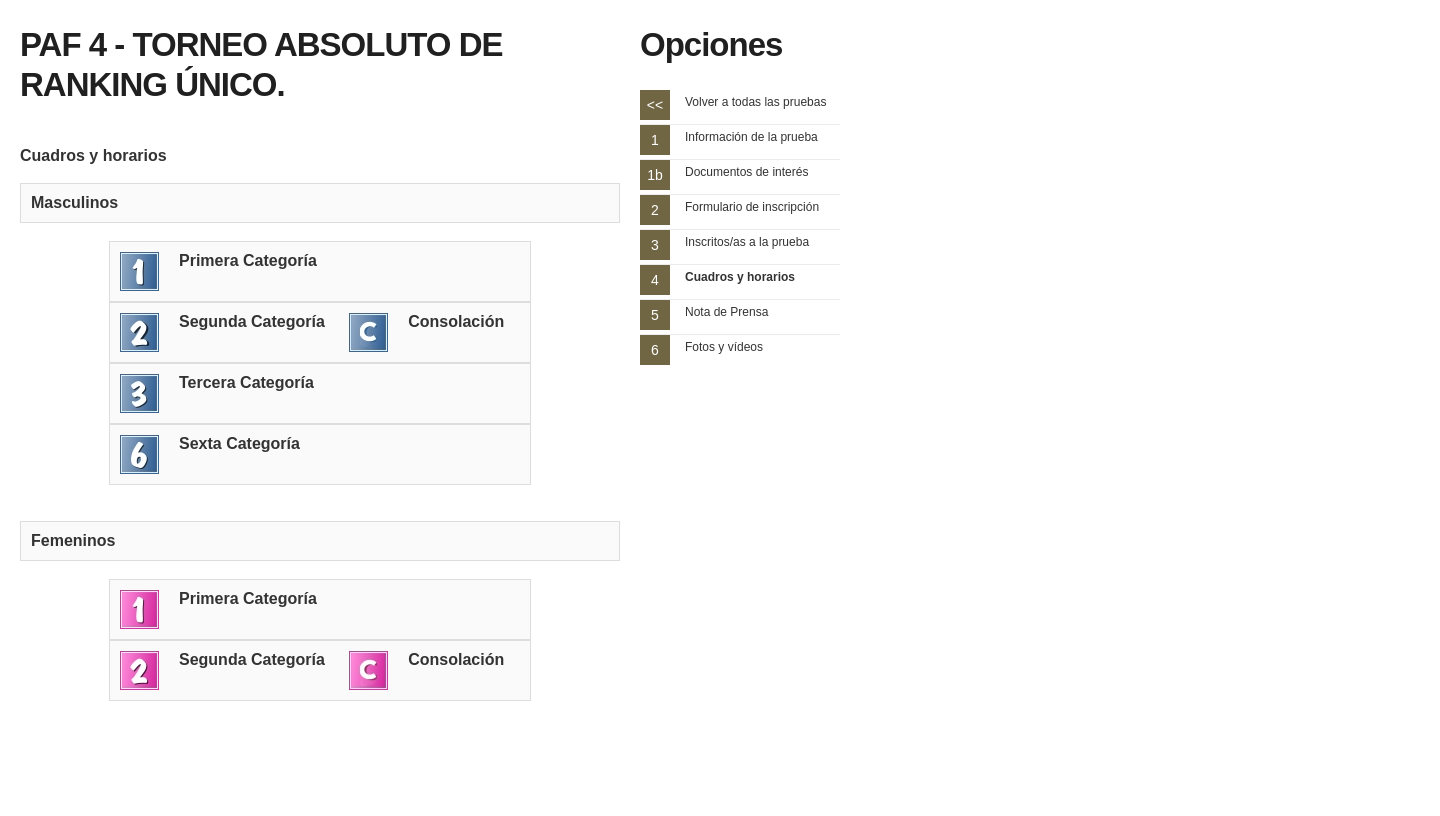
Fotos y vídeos (724, 347)
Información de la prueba (751, 137)
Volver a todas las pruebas (755, 102)
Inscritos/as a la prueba (747, 242)
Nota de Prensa (726, 312)
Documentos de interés (746, 172)
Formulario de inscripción (752, 207)
